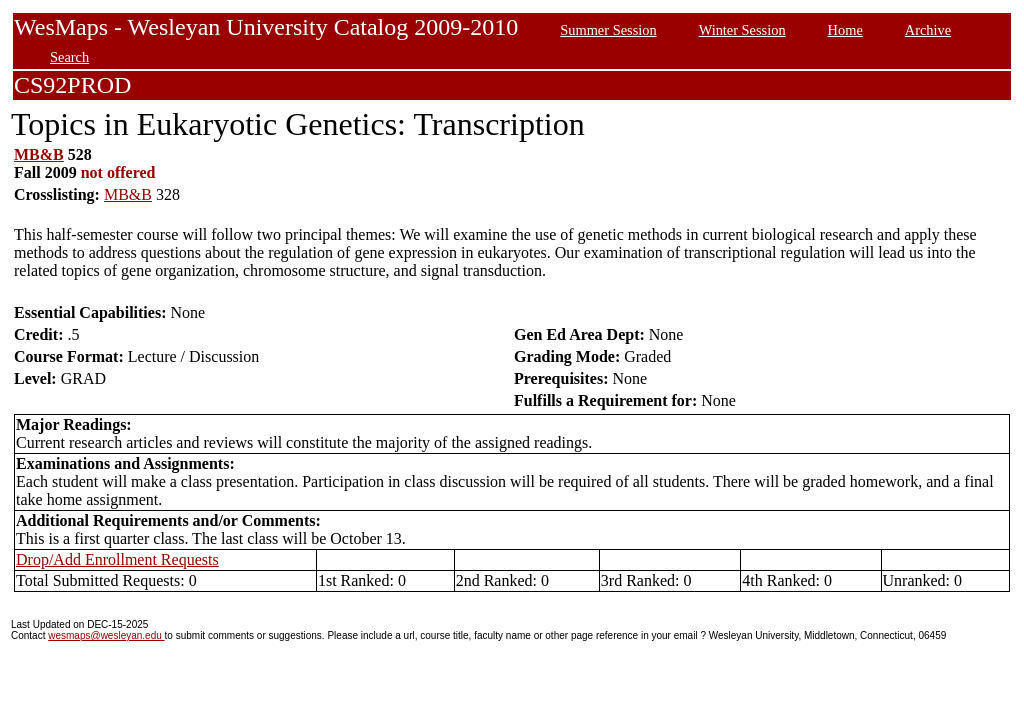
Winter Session (742, 30)
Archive (928, 30)
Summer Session (608, 30)
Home (845, 30)
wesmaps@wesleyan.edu (106, 635)
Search (69, 57)
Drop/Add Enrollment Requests (117, 559)
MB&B (39, 154)
